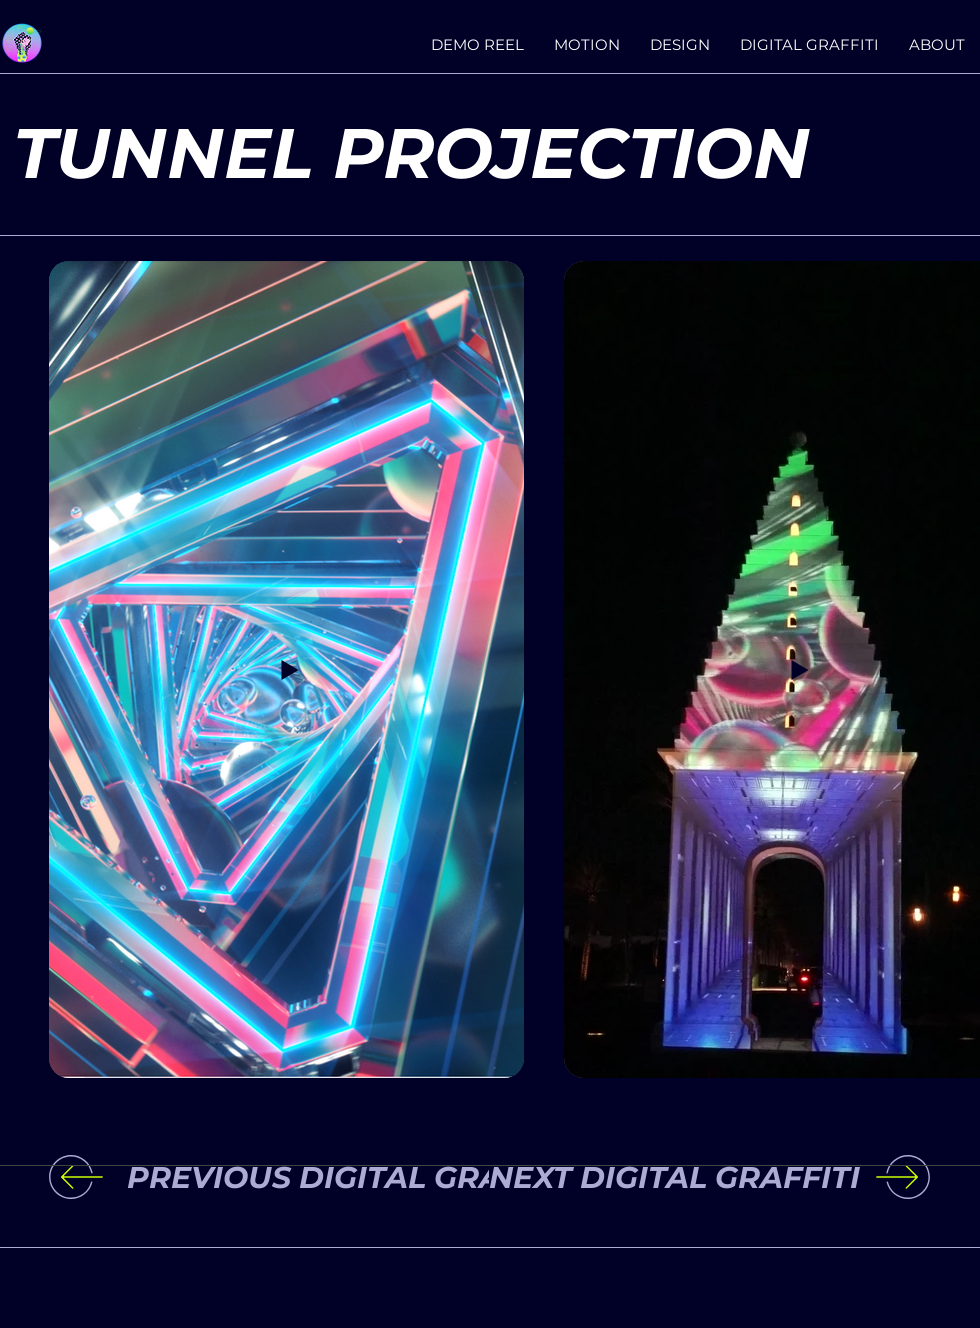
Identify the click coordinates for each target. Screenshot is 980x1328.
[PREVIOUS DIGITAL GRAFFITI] (361, 1178)
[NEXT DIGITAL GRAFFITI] (665, 1178)
